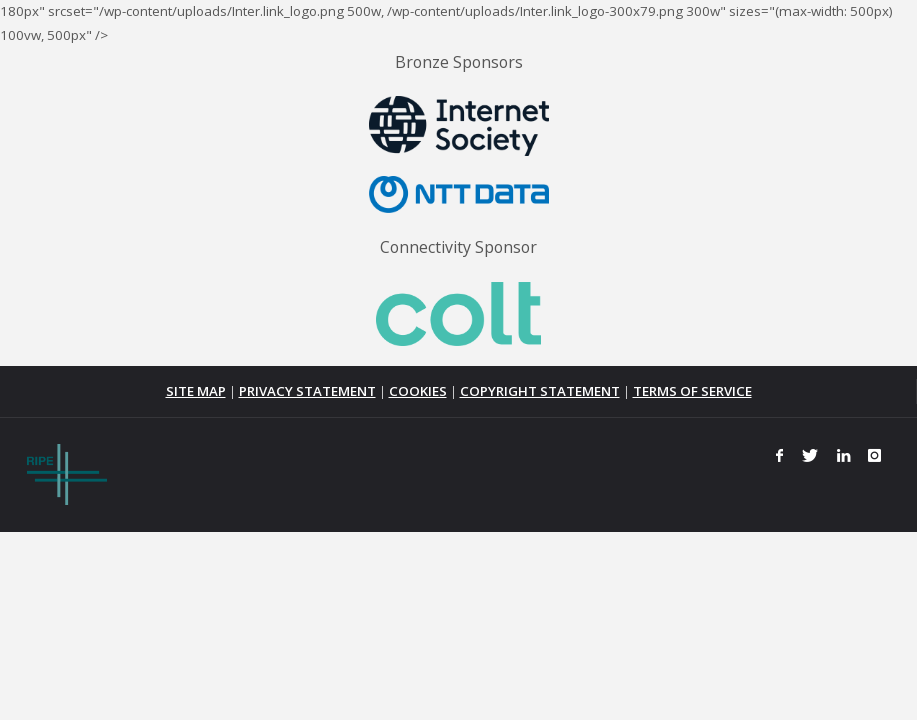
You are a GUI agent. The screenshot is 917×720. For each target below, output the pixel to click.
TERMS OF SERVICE (692, 391)
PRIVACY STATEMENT (307, 391)
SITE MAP (196, 391)
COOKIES (418, 391)
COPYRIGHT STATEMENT (540, 391)
